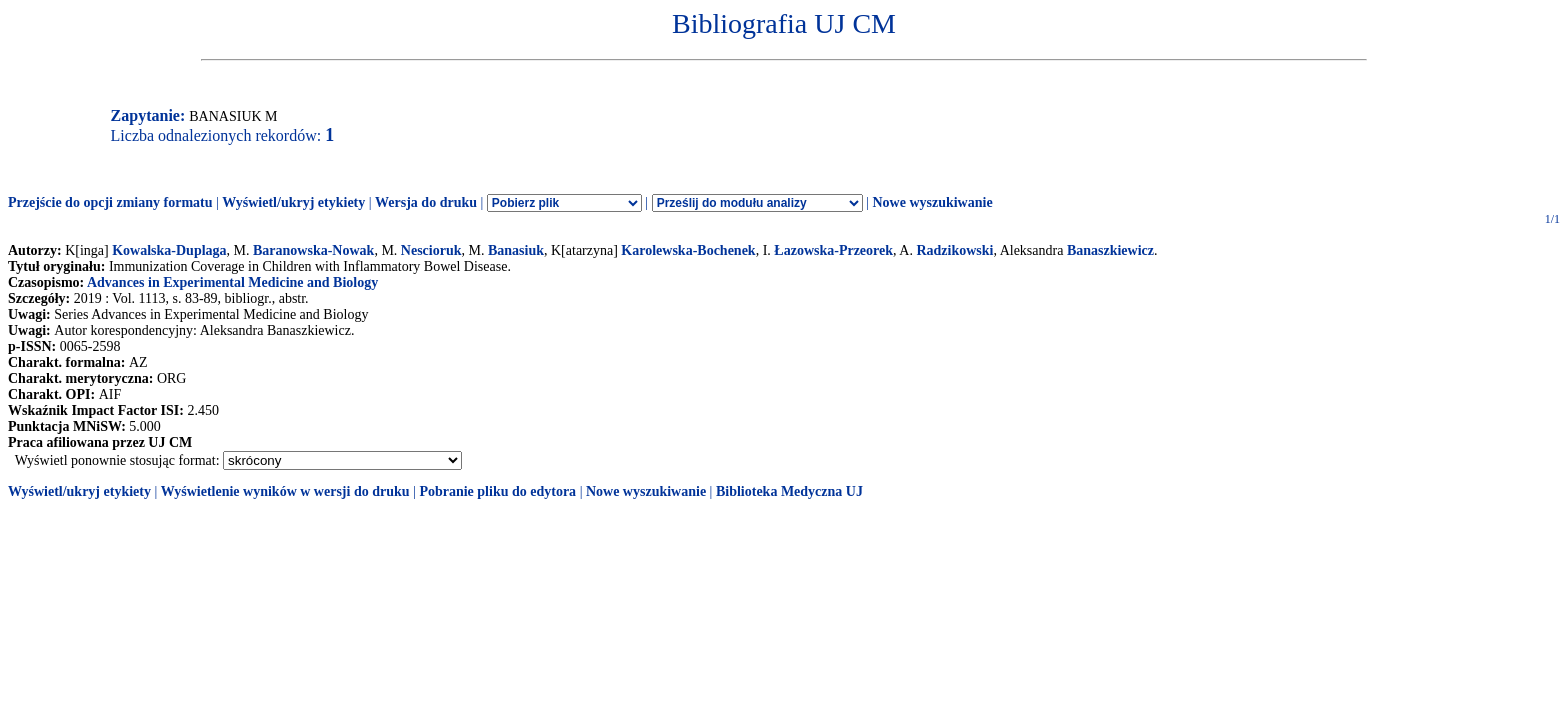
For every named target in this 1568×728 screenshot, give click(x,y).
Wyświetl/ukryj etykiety (293, 202)
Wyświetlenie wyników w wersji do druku (285, 491)
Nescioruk (431, 250)
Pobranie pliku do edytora (497, 491)
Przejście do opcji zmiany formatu (110, 202)
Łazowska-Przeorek (833, 250)
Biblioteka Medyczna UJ (789, 491)
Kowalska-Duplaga (169, 250)
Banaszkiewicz (1110, 250)
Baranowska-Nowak (313, 250)
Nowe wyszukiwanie (932, 202)
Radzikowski (954, 250)
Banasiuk (516, 250)
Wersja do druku (426, 202)
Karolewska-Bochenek (688, 250)
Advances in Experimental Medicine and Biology (232, 282)
